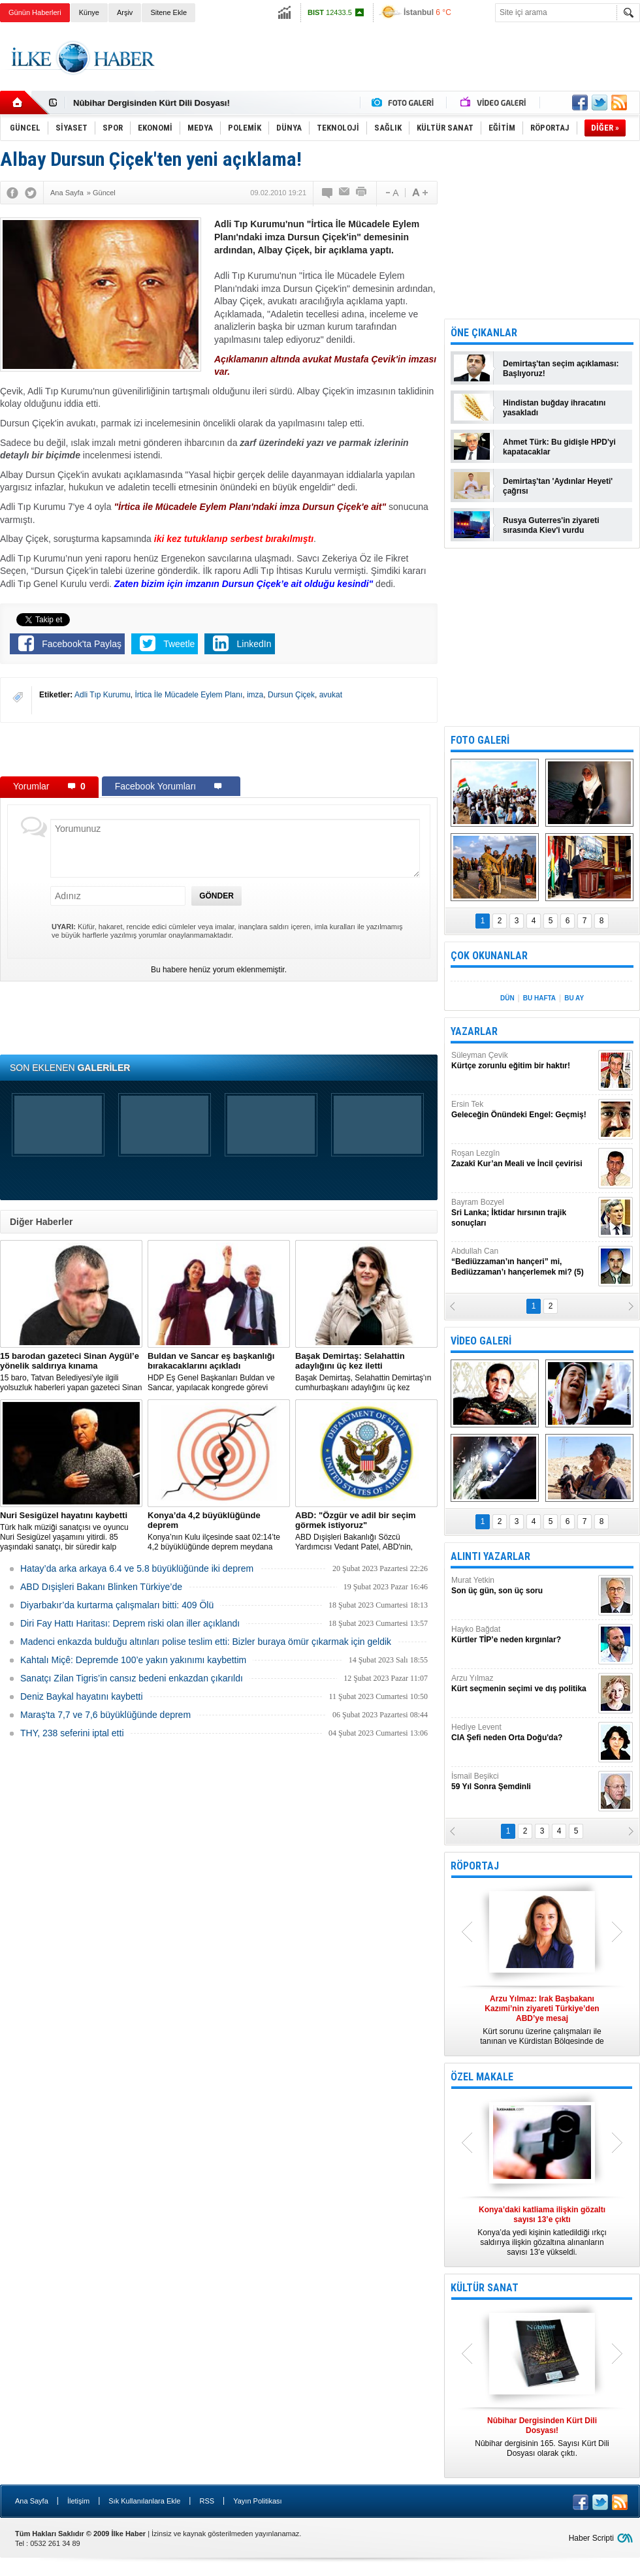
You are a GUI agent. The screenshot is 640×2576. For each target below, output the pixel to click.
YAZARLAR (474, 1031)
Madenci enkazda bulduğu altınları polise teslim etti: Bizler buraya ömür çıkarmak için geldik (205, 1641)
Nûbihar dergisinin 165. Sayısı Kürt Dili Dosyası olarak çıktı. (542, 2437)
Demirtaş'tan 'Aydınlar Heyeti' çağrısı (558, 486)
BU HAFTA (539, 998)
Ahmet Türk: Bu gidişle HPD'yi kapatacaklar (559, 446)
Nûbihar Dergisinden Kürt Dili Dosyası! (151, 103)
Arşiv (125, 12)
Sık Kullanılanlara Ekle (144, 2501)
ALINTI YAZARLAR (490, 1556)
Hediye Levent (523, 1733)
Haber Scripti (591, 2538)
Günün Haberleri (34, 12)
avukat (330, 694)
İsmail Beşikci (523, 1782)
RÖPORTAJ (475, 1866)
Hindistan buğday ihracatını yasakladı (554, 407)
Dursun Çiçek (291, 694)
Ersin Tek (523, 1110)
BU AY (574, 998)
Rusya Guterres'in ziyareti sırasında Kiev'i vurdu (551, 525)
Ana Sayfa (31, 2501)
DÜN (507, 998)
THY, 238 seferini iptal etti (72, 1733)
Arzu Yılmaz (523, 1684)
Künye (89, 12)
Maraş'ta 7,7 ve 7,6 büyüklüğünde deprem (105, 1714)
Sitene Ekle (168, 12)
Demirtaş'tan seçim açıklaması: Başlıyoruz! (561, 368)
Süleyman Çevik (523, 1061)
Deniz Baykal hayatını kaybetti (81, 1696)
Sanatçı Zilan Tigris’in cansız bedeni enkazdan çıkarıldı (131, 1678)
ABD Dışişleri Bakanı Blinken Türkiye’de (101, 1587)
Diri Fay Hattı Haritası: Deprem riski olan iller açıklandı (130, 1623)
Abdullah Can (523, 1262)
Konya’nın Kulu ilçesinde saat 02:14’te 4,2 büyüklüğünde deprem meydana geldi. (219, 1531)
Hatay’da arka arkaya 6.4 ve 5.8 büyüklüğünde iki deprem (136, 1568)
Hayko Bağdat (523, 1635)
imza (255, 694)
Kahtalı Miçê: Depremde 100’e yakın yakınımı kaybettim (133, 1660)
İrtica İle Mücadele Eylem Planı (189, 694)
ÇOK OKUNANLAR (489, 955)
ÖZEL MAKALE (482, 2077)
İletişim (78, 2501)
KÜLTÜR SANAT (485, 2288)
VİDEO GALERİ (481, 1341)
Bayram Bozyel (523, 1213)
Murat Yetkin (523, 1586)
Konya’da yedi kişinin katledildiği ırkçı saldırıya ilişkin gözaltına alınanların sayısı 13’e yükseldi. (542, 2231)
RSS (206, 2501)
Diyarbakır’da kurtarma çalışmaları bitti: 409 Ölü (117, 1605)
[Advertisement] (219, 749)
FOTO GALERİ (480, 740)
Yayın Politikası (257, 2501)
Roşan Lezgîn (523, 1159)
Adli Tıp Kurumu (102, 694)
